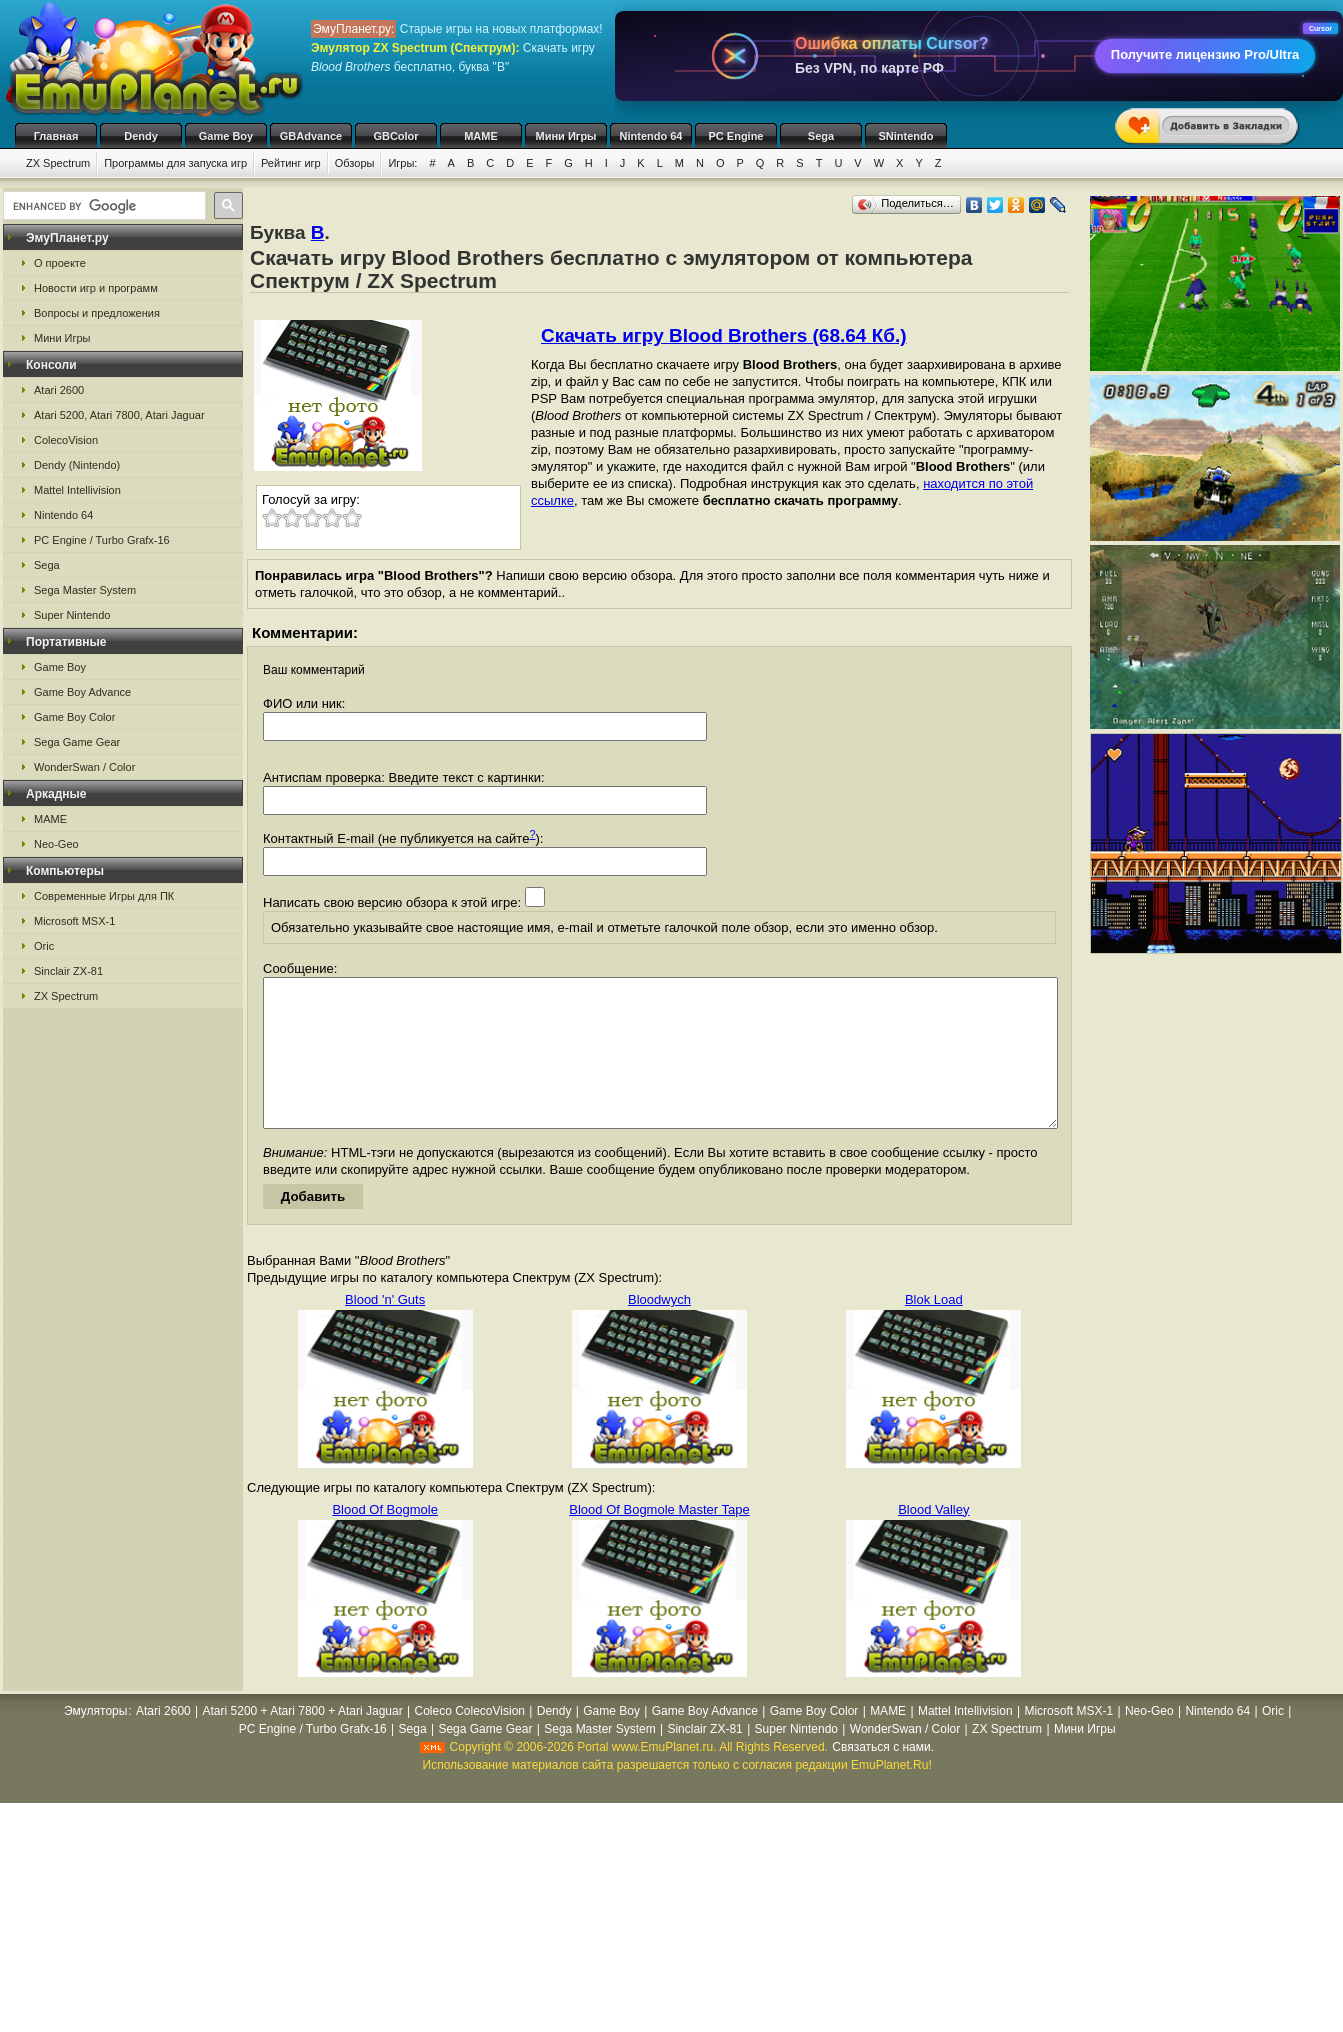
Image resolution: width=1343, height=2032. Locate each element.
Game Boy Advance (82, 692)
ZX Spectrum (58, 163)
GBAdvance (311, 136)
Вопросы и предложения (97, 313)
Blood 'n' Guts (385, 1329)
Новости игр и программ (96, 288)
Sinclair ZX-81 (68, 971)
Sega (821, 136)
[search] (102, 206)
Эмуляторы (95, 1741)
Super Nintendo (72, 615)
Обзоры (355, 163)
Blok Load (934, 1329)
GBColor (395, 136)
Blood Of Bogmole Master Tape (659, 1539)
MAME (481, 136)
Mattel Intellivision (77, 490)
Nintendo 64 (651, 136)
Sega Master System (85, 590)
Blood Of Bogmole (385, 1539)
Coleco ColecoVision (469, 1741)
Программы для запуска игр (175, 163)
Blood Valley (933, 1539)
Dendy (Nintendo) (77, 465)
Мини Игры (566, 136)
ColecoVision (66, 440)
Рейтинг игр (291, 163)
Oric (44, 946)
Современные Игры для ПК (104, 896)
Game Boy (226, 136)
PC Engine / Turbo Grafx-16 (102, 540)
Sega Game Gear (77, 742)
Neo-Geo (56, 844)
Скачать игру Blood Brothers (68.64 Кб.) (724, 335)
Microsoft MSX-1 (74, 921)
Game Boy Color (74, 717)
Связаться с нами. (883, 1777)
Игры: (402, 163)
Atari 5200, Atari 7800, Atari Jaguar (119, 415)
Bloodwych (659, 1329)
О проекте (60, 263)
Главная (56, 136)
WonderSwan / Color (84, 767)
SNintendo (906, 136)
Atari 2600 (59, 390)
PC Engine (735, 136)
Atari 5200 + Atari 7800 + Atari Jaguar (303, 1741)
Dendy (141, 136)
